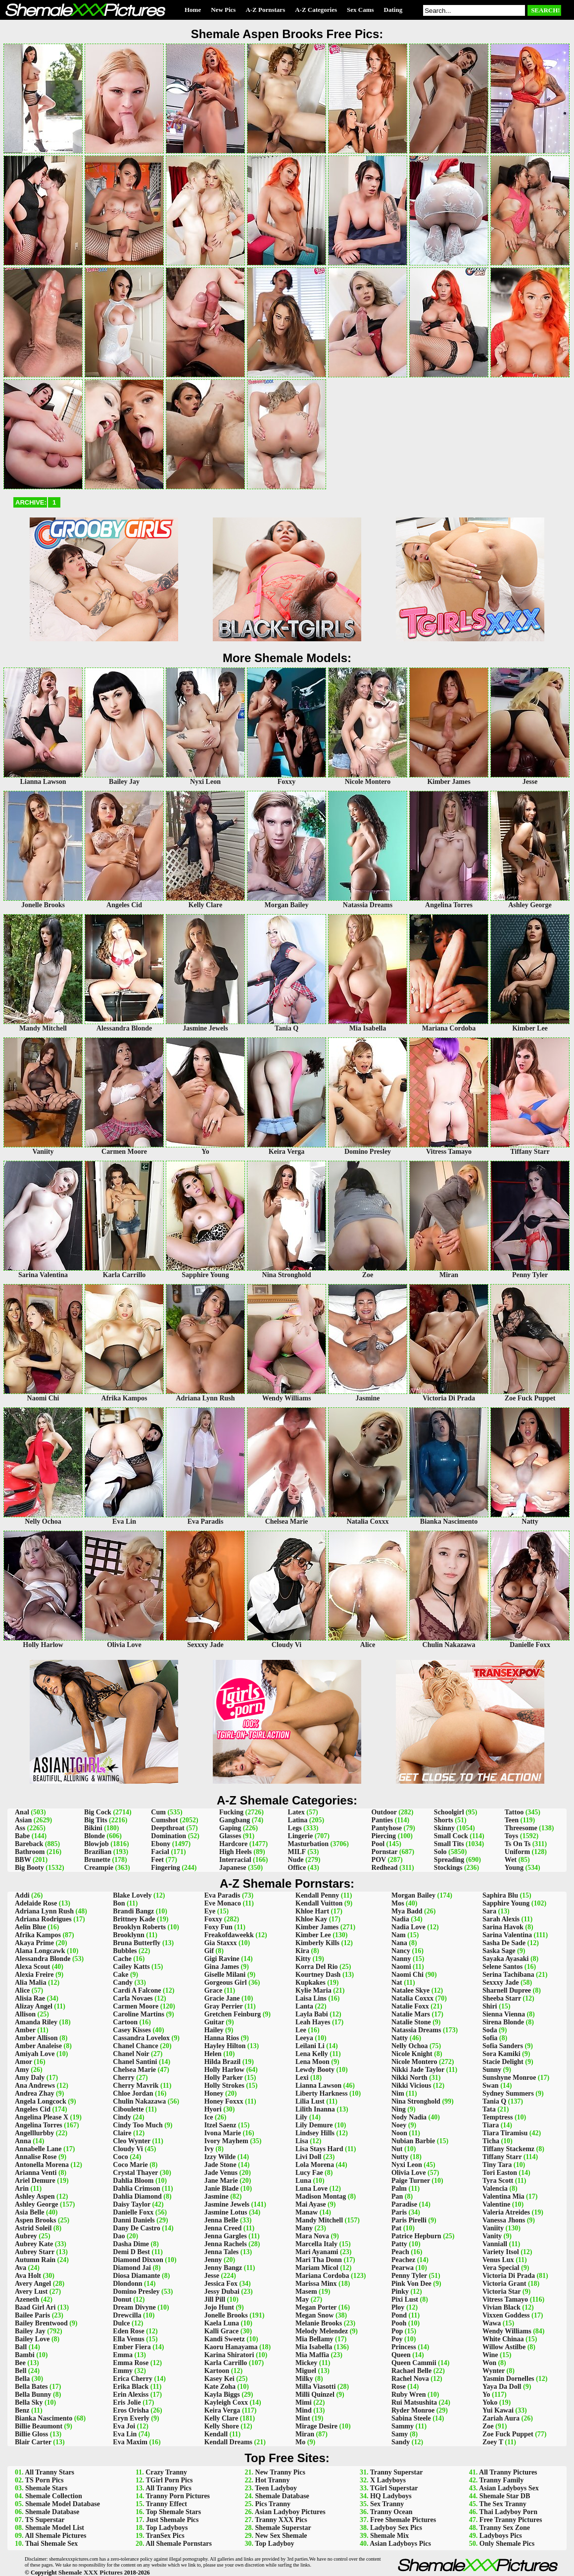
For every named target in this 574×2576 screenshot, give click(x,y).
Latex (296, 1812)
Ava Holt (28, 2275)
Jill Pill (214, 2299)
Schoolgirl (449, 1812)
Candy (123, 1982)
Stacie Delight (503, 2061)
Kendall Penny (317, 1895)
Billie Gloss (31, 2434)
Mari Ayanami (316, 2252)
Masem (306, 2291)
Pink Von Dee (411, 2283)
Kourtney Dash (317, 1974)
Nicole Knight (411, 2054)
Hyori (213, 2109)
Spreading (449, 1859)
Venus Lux (498, 2260)
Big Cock (97, 1812)
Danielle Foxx (133, 2212)
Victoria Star (501, 2291)
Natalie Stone (411, 2022)
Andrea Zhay (34, 2093)
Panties (382, 1820)
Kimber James (316, 1927)
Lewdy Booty (315, 2069)
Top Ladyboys (167, 2527)
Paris (399, 2212)
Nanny (401, 1958)
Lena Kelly (311, 2054)
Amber (25, 2030)
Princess (403, 2347)
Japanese (232, 1867)
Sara (489, 1911)
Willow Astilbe (504, 2347)
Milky (304, 2378)
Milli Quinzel (315, 2394)
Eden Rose (128, 2331)
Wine (490, 2355)
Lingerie (300, 1836)
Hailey (214, 2030)
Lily (301, 2117)
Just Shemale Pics (172, 2520)
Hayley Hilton (225, 2046)
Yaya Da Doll (502, 2386)
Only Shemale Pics (506, 2543)
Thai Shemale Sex (51, 2543)
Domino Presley (136, 2291)
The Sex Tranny (502, 2504)
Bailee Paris (32, 2315)
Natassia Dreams (416, 2030)
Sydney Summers (508, 2093)
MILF (297, 1851)
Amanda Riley (36, 2022)
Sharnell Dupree (506, 1990)
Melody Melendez (321, 2331)
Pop (397, 2331)
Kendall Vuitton (318, 1903)
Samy (399, 2434)
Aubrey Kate (34, 2244)
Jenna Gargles (225, 2236)
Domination (168, 1836)
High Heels (235, 1851)
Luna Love (311, 2188)
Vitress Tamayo (505, 2299)
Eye (210, 1911)
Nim (397, 2093)
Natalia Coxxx (412, 1998)
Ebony (160, 1844)
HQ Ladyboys (391, 2496)
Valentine (496, 2204)
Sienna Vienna (503, 2014)
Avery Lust (31, 2291)
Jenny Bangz (223, 2267)
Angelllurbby (34, 2133)
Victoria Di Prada (508, 2275)
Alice (22, 1990)
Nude (296, 1859)
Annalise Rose (35, 2157)
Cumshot (164, 1820)
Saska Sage (499, 1951)
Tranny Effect (166, 2504)
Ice (208, 2117)
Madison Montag (320, 2196)
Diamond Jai (132, 2267)
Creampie (98, 1867)
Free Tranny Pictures (510, 2520)
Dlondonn (127, 2283)
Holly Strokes (224, 2085)
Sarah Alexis (501, 1919)
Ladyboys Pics (500, 2535)
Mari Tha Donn (318, 2260)
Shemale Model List (54, 2527)
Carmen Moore (135, 2006)
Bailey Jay (30, 2331)
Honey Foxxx (223, 2101)
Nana (399, 1943)
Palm (399, 2188)
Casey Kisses (132, 2030)
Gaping (230, 1828)
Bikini (93, 1828)
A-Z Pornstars (265, 9)
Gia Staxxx (220, 1943)
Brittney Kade (134, 1919)
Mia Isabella (313, 2347)
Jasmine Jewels (226, 2204)
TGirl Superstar (394, 2488)
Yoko (489, 2402)
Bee (20, 2363)
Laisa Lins (311, 1998)
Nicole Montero (414, 2061)
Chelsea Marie (134, 2069)
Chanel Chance (135, 2046)
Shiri (489, 2006)
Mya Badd (407, 1911)
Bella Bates (31, 2386)
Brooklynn (128, 1935)
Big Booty (29, 1867)
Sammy (402, 2426)
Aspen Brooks (35, 2220)
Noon (399, 2133)
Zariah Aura (501, 2418)
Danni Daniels (133, 2220)
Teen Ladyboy (276, 2488)
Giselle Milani (225, 1974)
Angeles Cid (32, 2109)
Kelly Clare (221, 2418)
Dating (393, 9)
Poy (397, 2339)
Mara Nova (312, 2236)
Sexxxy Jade (500, 1982)
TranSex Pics (165, 2535)
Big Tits (95, 1820)
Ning (398, 2109)
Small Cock (451, 1836)
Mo (300, 2442)
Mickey (306, 2363)
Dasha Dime (131, 2244)
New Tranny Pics (280, 2472)
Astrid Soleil (33, 2228)
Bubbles (125, 1951)
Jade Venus (221, 2172)
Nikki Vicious (411, 2085)
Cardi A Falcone (137, 1990)
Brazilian (97, 1851)
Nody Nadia (409, 2117)
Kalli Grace (221, 2331)
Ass (20, 1828)
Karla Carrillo (225, 2363)
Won (489, 2363)
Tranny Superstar (396, 2472)
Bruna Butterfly (136, 1943)
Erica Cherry (132, 2378)
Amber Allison (36, 2038)
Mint (302, 2418)
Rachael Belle (411, 2370)
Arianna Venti (35, 2172)
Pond (399, 2315)
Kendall (216, 2434)
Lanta (304, 2006)
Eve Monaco (222, 1903)
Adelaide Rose (36, 1903)
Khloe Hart (312, 1911)
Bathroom (30, 1851)
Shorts (443, 1820)
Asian (23, 1820)
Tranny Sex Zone (504, 2527)
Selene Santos (502, 1966)
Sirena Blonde (503, 2022)
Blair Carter (33, 2442)
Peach (400, 2252)
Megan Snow (314, 2315)
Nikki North (409, 2077)
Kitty (303, 1958)
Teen (512, 1820)
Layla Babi (311, 2014)
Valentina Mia (503, 2196)
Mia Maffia (312, 2355)
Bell (20, 2370)
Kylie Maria (313, 1990)
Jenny (213, 2260)
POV (379, 1859)
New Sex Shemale (281, 2535)
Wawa (491, 2323)
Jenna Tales (221, 2252)
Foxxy (213, 1919)
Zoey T (492, 2442)
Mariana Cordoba (322, 2275)
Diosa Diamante (136, 2275)
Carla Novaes (133, 1998)
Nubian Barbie (413, 2141)
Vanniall (494, 2244)
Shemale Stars (46, 2488)
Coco (120, 2157)
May (302, 2299)
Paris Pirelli (409, 2220)
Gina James (221, 1966)
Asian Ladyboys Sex (509, 2488)
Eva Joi (124, 2426)
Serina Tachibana (508, 1974)
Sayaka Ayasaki (505, 1958)
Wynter (493, 2370)
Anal (22, 1812)
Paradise (404, 2204)
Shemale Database (52, 2512)
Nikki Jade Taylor (417, 2069)
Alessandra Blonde (42, 1958)
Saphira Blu (500, 1895)
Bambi (25, 2355)
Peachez (403, 2260)
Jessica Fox (221, 2283)
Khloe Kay (311, 1919)
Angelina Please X (41, 2117)
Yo (486, 2394)
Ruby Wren (408, 2394)
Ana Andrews (35, 2085)
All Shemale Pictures (55, 2535)
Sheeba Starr (501, 1998)
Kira (302, 1951)
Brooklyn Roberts (139, 1927)
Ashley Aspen (35, 2196)
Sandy (400, 2442)
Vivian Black (501, 2307)
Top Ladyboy (274, 2543)
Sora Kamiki (501, 2054)
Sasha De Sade (504, 1943)
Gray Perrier (223, 2006)
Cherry (124, 2077)
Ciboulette (128, 2109)
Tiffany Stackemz (508, 2149)
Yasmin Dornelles (508, 2378)
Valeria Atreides (506, 2212)
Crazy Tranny (166, 2472)
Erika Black (130, 2386)
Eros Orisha (130, 2410)
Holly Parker (223, 2077)
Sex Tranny (387, 2504)
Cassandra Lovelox (141, 2038)
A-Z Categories (316, 9)
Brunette (97, 1859)
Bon (119, 1903)
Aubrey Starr (34, 2252)
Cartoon (125, 2022)
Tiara (490, 2125)
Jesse (211, 2275)
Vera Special (501, 2267)
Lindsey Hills (315, 2133)
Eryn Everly (131, 2418)
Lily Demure (314, 2125)
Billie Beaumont (38, 2426)
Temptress (497, 2117)
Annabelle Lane (38, 2149)
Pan (397, 2196)
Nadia (400, 1919)
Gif (209, 1951)
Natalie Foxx (410, 2006)
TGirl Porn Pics (169, 2480)
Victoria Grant (504, 2283)
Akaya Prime (34, 1943)
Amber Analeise (38, 2046)
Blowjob (96, 1844)
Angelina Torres (38, 2125)
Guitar (214, 2022)
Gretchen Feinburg (232, 2014)
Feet (157, 1859)
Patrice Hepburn (416, 2236)
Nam (398, 1935)
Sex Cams (360, 9)
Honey (214, 2093)
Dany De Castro (136, 2228)
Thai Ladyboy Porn (508, 2512)
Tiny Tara (497, 2164)
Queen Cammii (413, 2363)
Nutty (399, 2157)
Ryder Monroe (412, 2410)
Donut (122, 2299)
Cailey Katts (131, 1966)
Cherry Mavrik (135, 2085)
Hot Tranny (272, 2480)
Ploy (397, 2307)
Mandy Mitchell (319, 2220)
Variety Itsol (500, 2252)
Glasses (230, 1836)
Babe (22, 1836)
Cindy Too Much (137, 2125)
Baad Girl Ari (35, 2307)
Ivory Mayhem (226, 2141)
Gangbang (234, 1820)
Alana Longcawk (40, 1951)
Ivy (209, 2149)
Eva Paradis (222, 1895)
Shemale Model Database (62, 2504)
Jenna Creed (223, 2228)
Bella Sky (29, 2402)
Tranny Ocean (391, 2512)
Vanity (492, 2236)
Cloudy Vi (128, 2149)
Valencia (495, 2188)
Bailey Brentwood (41, 2323)
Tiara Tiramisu (504, 2133)
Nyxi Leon (406, 2164)
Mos (397, 1903)
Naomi (401, 1966)
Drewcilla (127, 2315)
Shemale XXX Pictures (90, 2572)
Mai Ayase (310, 2204)
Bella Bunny (33, 2394)
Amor (23, 2061)
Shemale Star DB (504, 2496)
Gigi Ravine (221, 1958)
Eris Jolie (127, 2402)
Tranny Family (501, 2480)
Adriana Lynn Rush (44, 1911)
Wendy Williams (506, 2331)
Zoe (488, 2426)
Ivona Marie (222, 2133)
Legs (295, 1828)
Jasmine (216, 2196)
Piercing (384, 1836)
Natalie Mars (410, 2014)
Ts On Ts (517, 1844)
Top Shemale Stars (173, 2512)
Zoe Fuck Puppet (507, 2434)
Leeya (304, 2038)
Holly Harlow (224, 2069)
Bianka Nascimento (43, 2418)
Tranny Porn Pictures (178, 2496)
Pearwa (402, 2267)
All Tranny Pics (168, 2488)
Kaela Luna (221, 2323)
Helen (213, 2054)
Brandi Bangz (133, 1911)
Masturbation (308, 1844)
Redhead (385, 1867)
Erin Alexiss (130, 2394)
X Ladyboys (388, 2480)
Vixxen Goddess (506, 2315)
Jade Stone (220, 2164)
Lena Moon (312, 2061)
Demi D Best (131, 2252)
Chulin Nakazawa (139, 2101)
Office (297, 1867)
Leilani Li (310, 2046)
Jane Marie (221, 2180)
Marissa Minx (316, 2283)
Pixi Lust (404, 2299)
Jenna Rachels (225, 2244)
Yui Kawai (498, 2410)
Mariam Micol (316, 2267)
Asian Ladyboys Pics (400, 2543)
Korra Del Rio (316, 1966)
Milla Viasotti (315, 2386)
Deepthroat (167, 1828)
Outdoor (384, 1812)
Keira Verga (222, 2410)
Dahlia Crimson (136, 2188)
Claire (122, 2133)
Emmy (123, 2370)
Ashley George (36, 2204)
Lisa (301, 2141)
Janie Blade (221, 2188)
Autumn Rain (35, 2260)
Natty (399, 2038)
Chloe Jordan (133, 2093)
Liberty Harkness (321, 2093)
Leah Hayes (312, 2022)
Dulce (121, 2323)
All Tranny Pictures (508, 2472)
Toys (512, 1836)
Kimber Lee (313, 1935)
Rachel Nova (410, 2378)
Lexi (301, 2077)
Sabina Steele (411, 2418)
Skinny (444, 1828)
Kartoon (217, 2370)
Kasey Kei (219, 2378)
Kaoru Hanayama (231, 2347)
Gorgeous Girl (225, 1982)
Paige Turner (410, 2180)
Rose (398, 2386)
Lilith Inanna (315, 2109)
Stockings (448, 1867)
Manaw (306, 2212)
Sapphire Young (505, 1903)
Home (193, 9)
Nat (396, 1982)
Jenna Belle (221, 2220)
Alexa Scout (32, 1966)
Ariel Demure (35, 2180)
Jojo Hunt (219, 2307)
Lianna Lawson (318, 2085)
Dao (119, 2236)
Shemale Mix (389, 2535)
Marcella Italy (316, 2244)
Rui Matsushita (414, 2402)
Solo (440, 1851)
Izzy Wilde (220, 2157)
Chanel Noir (131, 2054)
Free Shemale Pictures (403, 2520)
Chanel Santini (135, 2061)
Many (304, 2228)
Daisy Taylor (131, 2204)
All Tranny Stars (49, 2472)
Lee (300, 2030)
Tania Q (494, 2101)
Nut (397, 2149)
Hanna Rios (221, 2038)
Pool (378, 1844)
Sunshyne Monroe (509, 2077)
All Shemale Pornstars (178, 2543)
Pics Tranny (272, 2504)
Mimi (303, 2402)
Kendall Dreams (228, 2442)
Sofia (489, 2038)
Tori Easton (499, 2172)
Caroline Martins (138, 2014)
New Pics (223, 9)
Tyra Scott (497, 2180)
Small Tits (449, 1844)
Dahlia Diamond (137, 2196)
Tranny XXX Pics (281, 2520)
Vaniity (493, 2228)
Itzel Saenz (220, 2125)
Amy (22, 2069)
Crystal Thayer (135, 2172)
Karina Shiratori (229, 2355)
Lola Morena (314, 2164)
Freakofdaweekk (229, 1935)
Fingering (165, 1867)
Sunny (491, 2069)
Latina (298, 1820)
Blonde (94, 1836)
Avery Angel (33, 2283)
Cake (120, 1974)
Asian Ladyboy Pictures (290, 2512)
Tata (489, 2109)
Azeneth (27, 2299)
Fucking (231, 1812)
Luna (303, 2180)
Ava (20, 2267)
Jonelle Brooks (226, 2315)
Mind (303, 2410)
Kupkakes (310, 1982)
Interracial (235, 1859)
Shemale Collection (53, 2496)
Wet (511, 1859)
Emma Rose (130, 2363)
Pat (396, 2228)
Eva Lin (125, 2434)
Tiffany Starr (502, 2157)
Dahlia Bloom (133, 2180)
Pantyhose (387, 1828)
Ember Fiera (131, 2347)
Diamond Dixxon (138, 2260)
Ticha (490, 2141)
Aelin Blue (30, 1927)
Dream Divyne (134, 2307)
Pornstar (385, 1851)
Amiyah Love (35, 2054)
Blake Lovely (132, 1895)
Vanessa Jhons (503, 2220)
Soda (489, 2030)
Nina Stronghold (415, 2101)
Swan (490, 2085)
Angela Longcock (40, 2101)
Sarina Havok (503, 1927)
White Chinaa (503, 2339)
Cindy (122, 2117)
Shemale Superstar (283, 2527)
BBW (23, 1859)
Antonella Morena (42, 2164)
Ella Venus (128, 2339)
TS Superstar (45, 2520)
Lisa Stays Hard (319, 2149)
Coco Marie (130, 2164)
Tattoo (514, 1812)
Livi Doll (308, 2157)
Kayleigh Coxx (226, 2402)
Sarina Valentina (507, 1935)
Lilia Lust (310, 2101)
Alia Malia (30, 1982)
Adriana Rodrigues (43, 1919)
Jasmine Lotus (225, 2212)
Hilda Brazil (222, 2061)
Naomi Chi (407, 1974)
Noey (398, 2125)
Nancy (400, 1951)
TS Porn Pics (44, 2480)
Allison (25, 2014)
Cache (122, 1958)
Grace (213, 1990)
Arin (22, 2188)
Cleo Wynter (131, 2141)
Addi (22, 1895)
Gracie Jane (222, 1998)
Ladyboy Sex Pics (396, 2527)
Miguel (305, 2370)
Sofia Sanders (502, 2046)
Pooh (398, 2323)
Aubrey (26, 2236)
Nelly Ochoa (409, 2046)
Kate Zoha (220, 2386)
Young (514, 1867)
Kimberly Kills (317, 1943)
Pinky (400, 2291)
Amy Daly (30, 2077)
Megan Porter (315, 2307)
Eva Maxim (130, 2442)
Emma (123, 2355)
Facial (160, 1851)
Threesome (521, 1828)
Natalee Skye (410, 1990)
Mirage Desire (316, 2426)
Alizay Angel (33, 2006)
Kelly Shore (221, 2426)
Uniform (517, 1851)
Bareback (29, 1844)
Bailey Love (32, 2339)
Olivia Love (408, 2172)
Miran (304, 2434)
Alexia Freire (34, 1974)
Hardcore (233, 1844)
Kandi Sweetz (224, 2339)
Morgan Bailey (413, 1895)
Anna (23, 2141)
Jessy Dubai (221, 2291)
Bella (22, 2378)
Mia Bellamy (314, 2339)
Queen (401, 2355)
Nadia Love (408, 1927)
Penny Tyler (409, 2275)
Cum (158, 1812)
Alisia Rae (30, 1998)
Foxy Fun (218, 1927)
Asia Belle (30, 2212)
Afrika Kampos (38, 1935)
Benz (22, 2410)
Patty (399, 2244)
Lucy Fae (309, 2172)
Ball (21, 2347)
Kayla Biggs (222, 2394)
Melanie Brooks (318, 2323)
